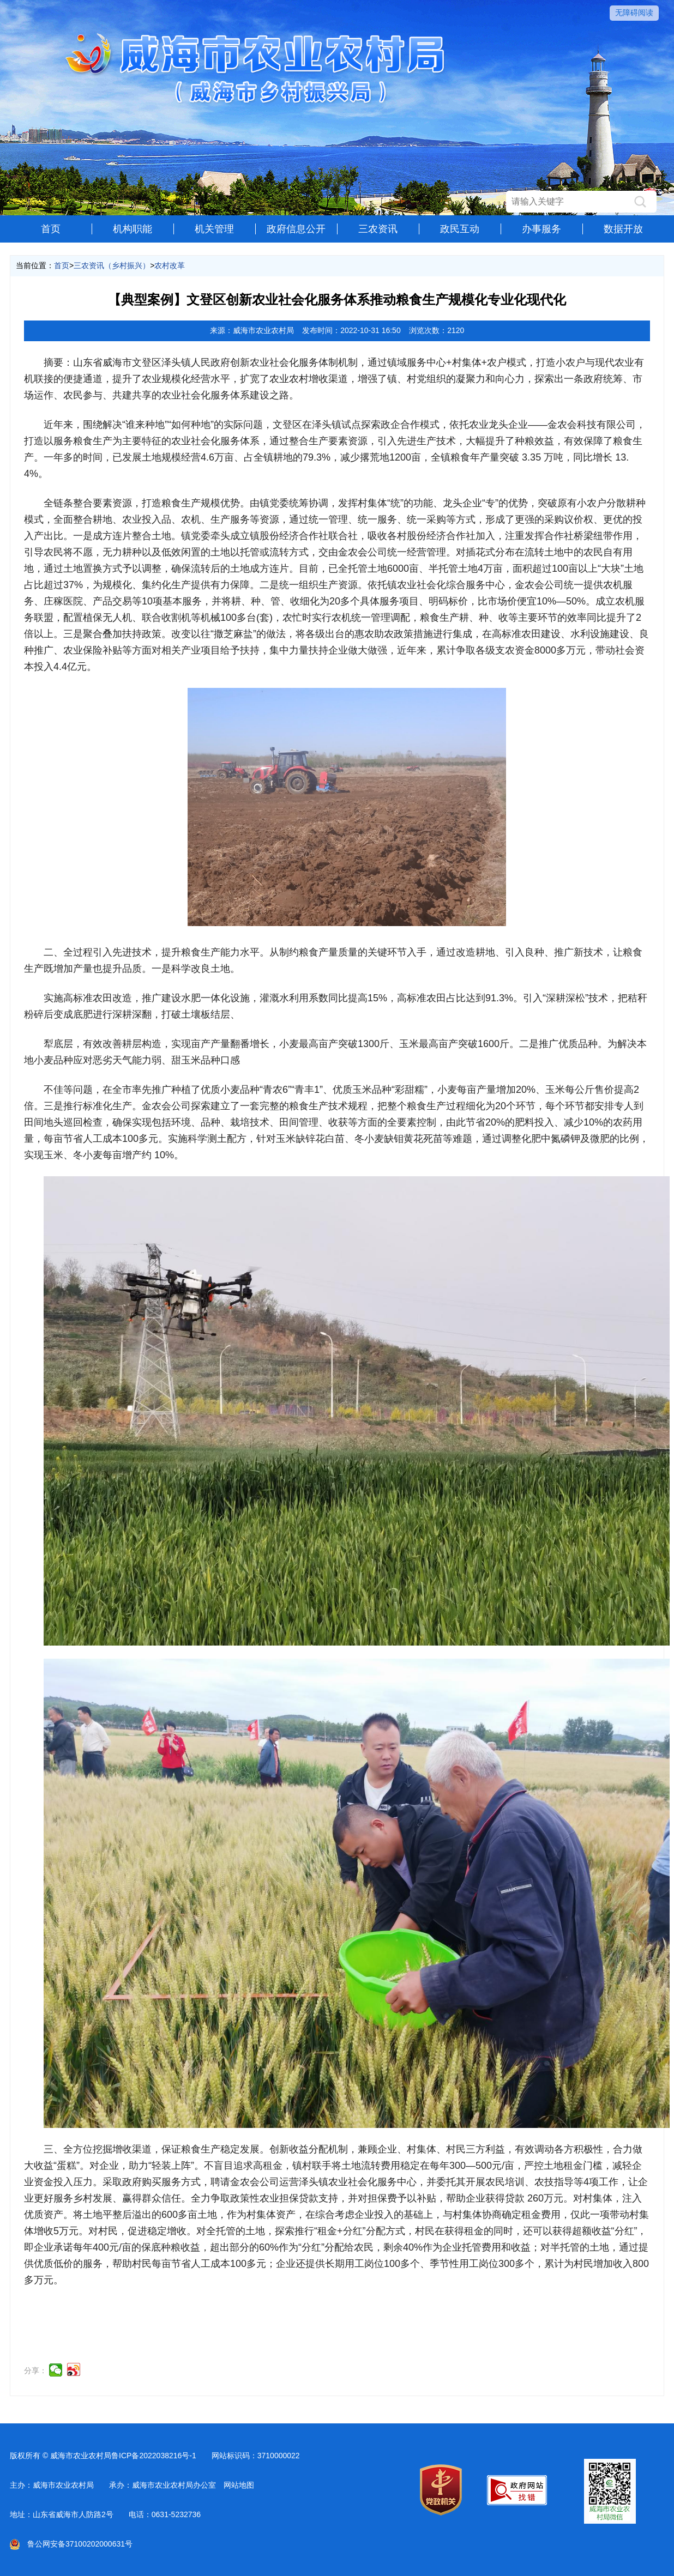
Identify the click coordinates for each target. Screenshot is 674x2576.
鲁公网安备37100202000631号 (71, 2543)
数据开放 (623, 228)
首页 (51, 228)
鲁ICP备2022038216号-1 (153, 2455)
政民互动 (459, 228)
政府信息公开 (296, 228)
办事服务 (541, 228)
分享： (35, 2370)
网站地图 (239, 2485)
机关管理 (214, 228)
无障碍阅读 (634, 12)
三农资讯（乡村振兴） (112, 265)
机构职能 (132, 228)
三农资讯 (378, 228)
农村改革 (169, 265)
